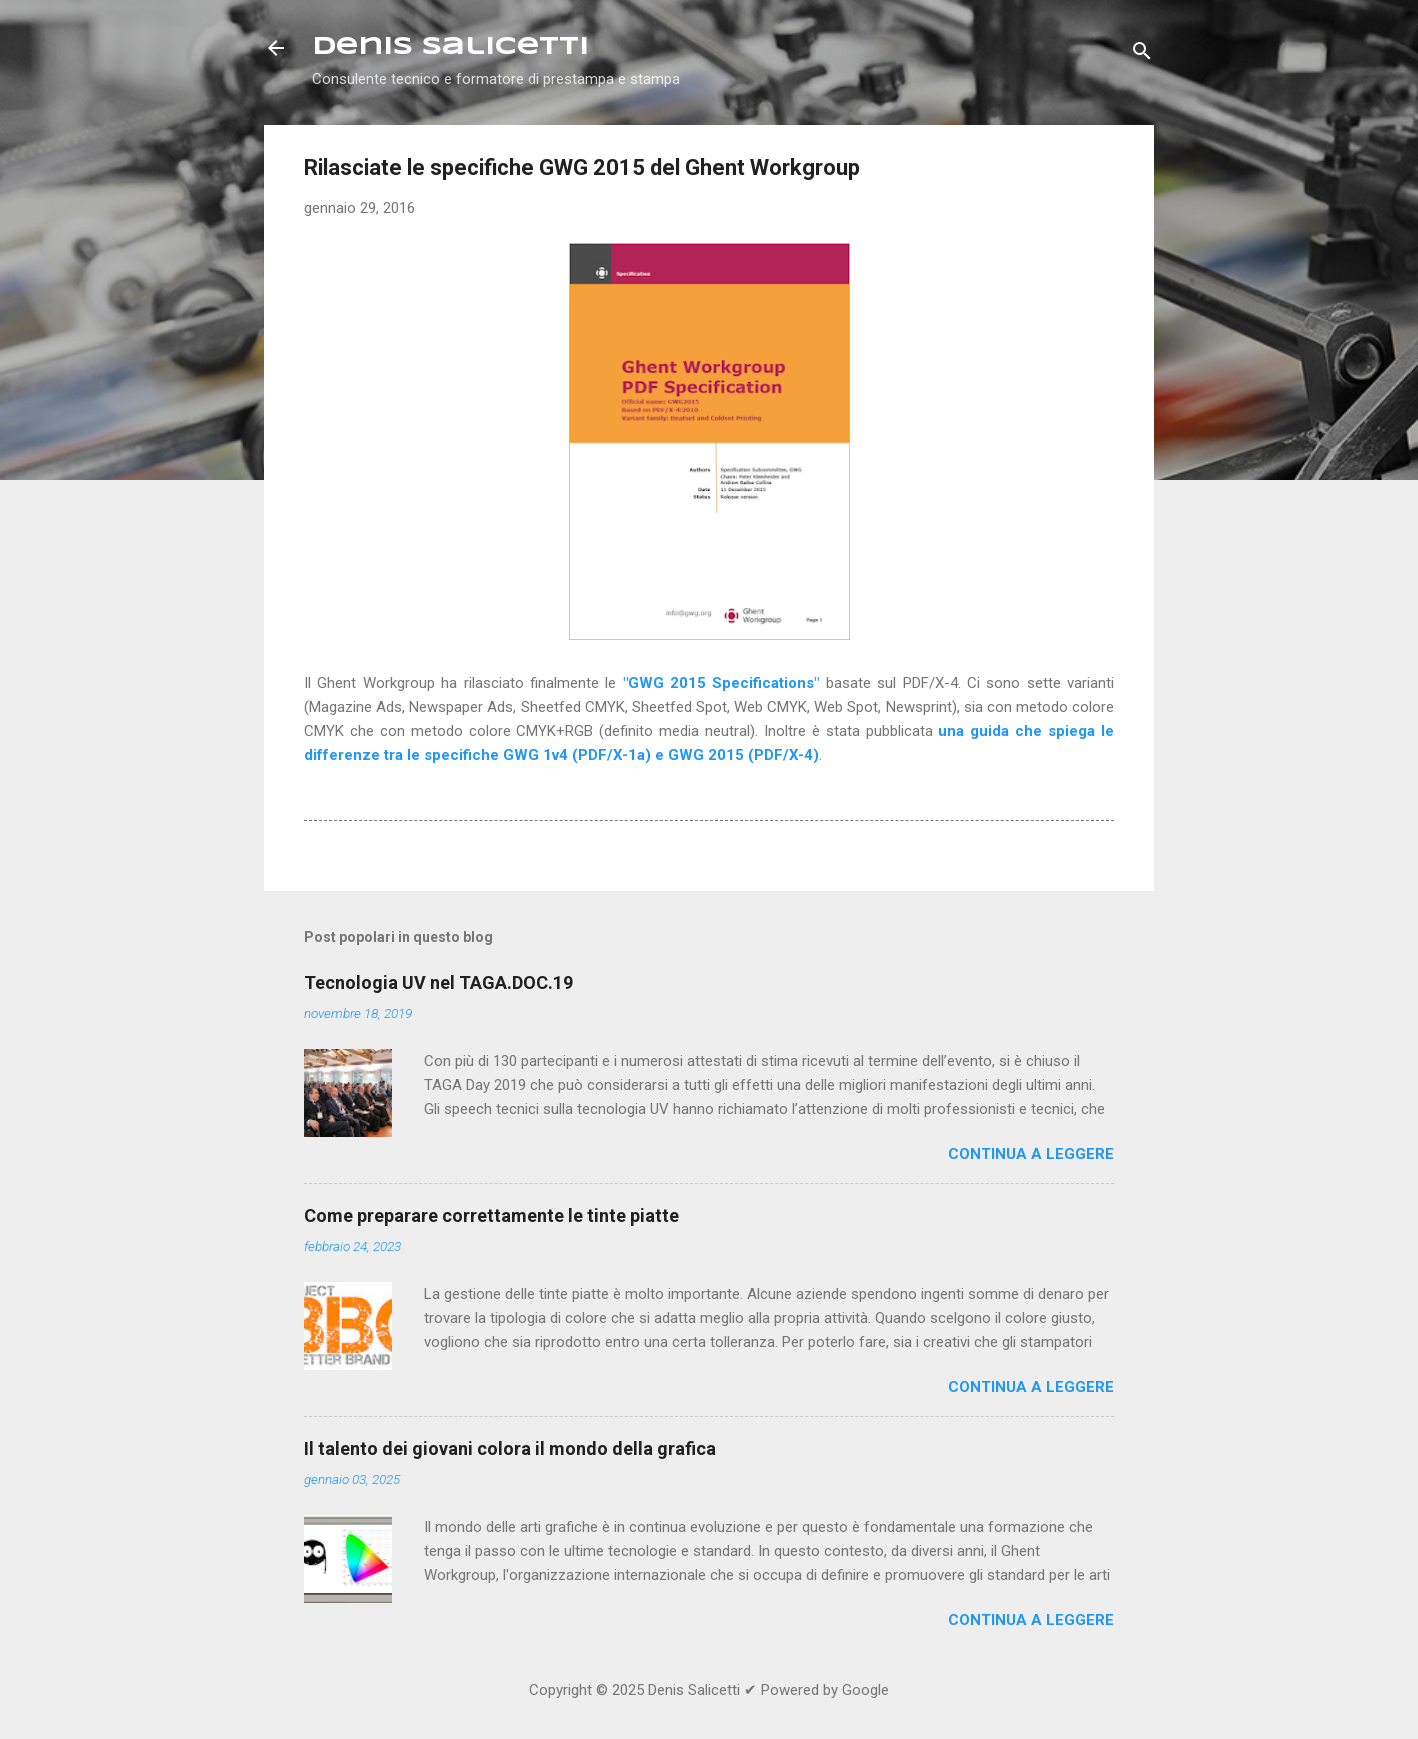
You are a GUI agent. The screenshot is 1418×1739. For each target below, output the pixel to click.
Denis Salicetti (450, 47)
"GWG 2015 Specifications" (721, 683)
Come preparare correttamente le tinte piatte (491, 1215)
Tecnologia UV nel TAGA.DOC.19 (438, 982)
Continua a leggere (1031, 1154)
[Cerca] (1142, 54)
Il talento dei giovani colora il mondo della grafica (510, 1448)
